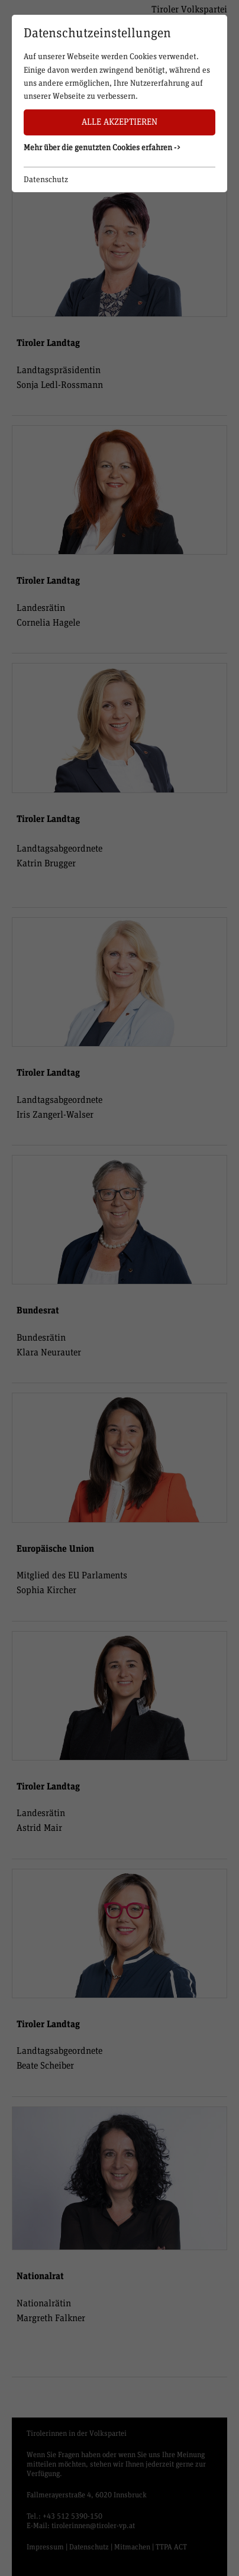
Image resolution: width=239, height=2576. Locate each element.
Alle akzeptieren (119, 122)
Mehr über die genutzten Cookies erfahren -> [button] (102, 148)
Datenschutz (46, 180)
